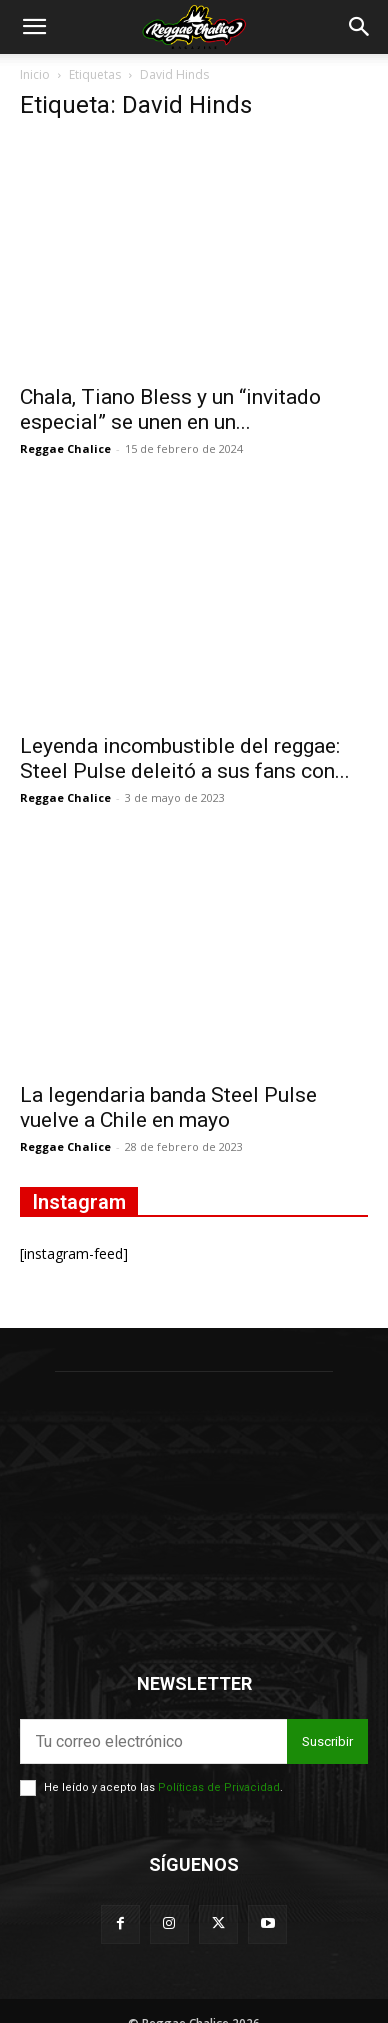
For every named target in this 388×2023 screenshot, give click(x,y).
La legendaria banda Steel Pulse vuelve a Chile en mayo (168, 1107)
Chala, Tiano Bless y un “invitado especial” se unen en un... (170, 409)
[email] (153, 1741)
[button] (34, 27)
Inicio (35, 74)
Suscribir (327, 1741)
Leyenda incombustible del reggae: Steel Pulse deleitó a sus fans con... (185, 758)
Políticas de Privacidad (219, 1787)
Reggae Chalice (65, 448)
